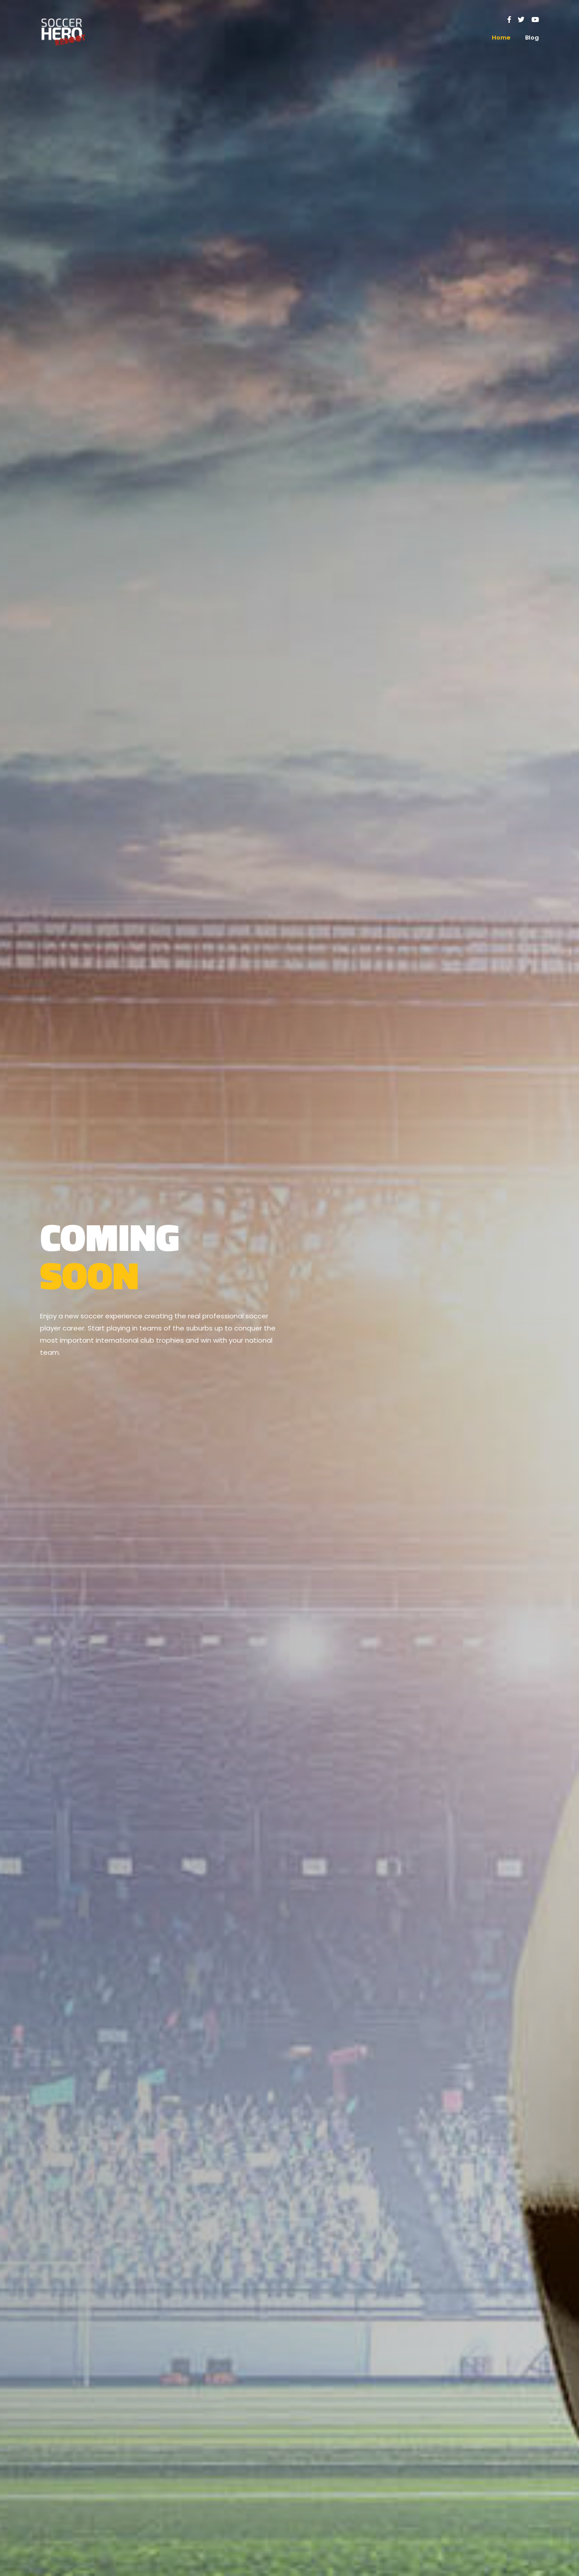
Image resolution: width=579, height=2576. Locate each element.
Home (501, 37)
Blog (532, 37)
